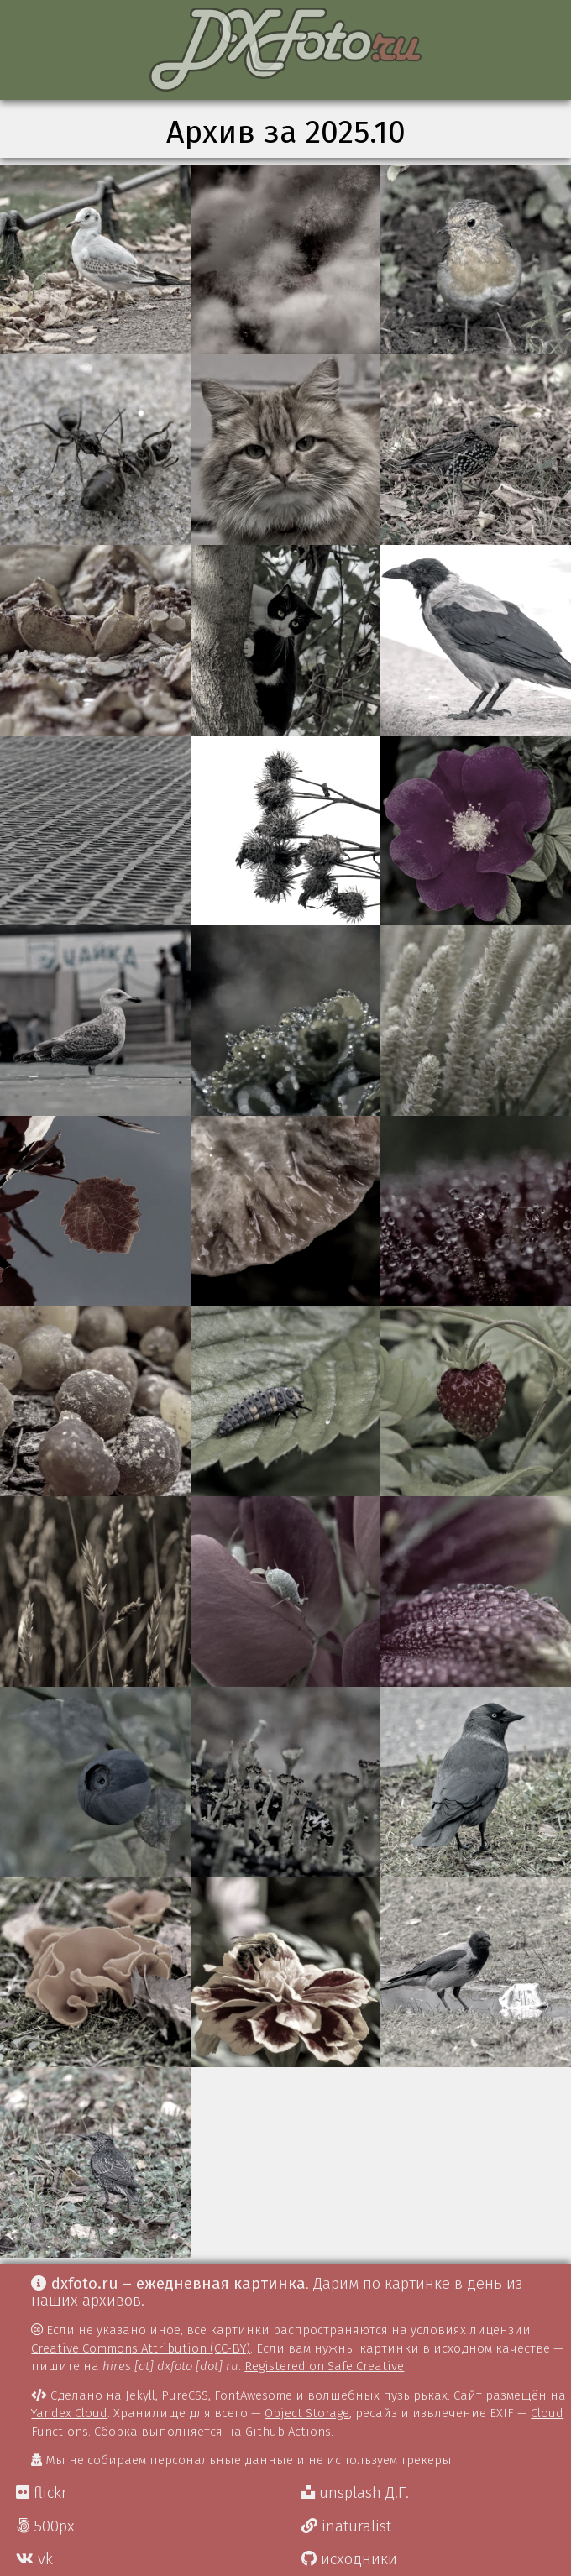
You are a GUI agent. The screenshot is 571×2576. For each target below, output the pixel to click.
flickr (41, 2493)
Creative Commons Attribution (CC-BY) (140, 2348)
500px (45, 2526)
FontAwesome (253, 2395)
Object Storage (307, 2413)
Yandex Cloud (69, 2413)
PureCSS (184, 2395)
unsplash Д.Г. (355, 2493)
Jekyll (140, 2395)
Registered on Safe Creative (324, 2366)
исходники (349, 2559)
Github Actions (288, 2431)
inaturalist (346, 2526)
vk (34, 2559)
